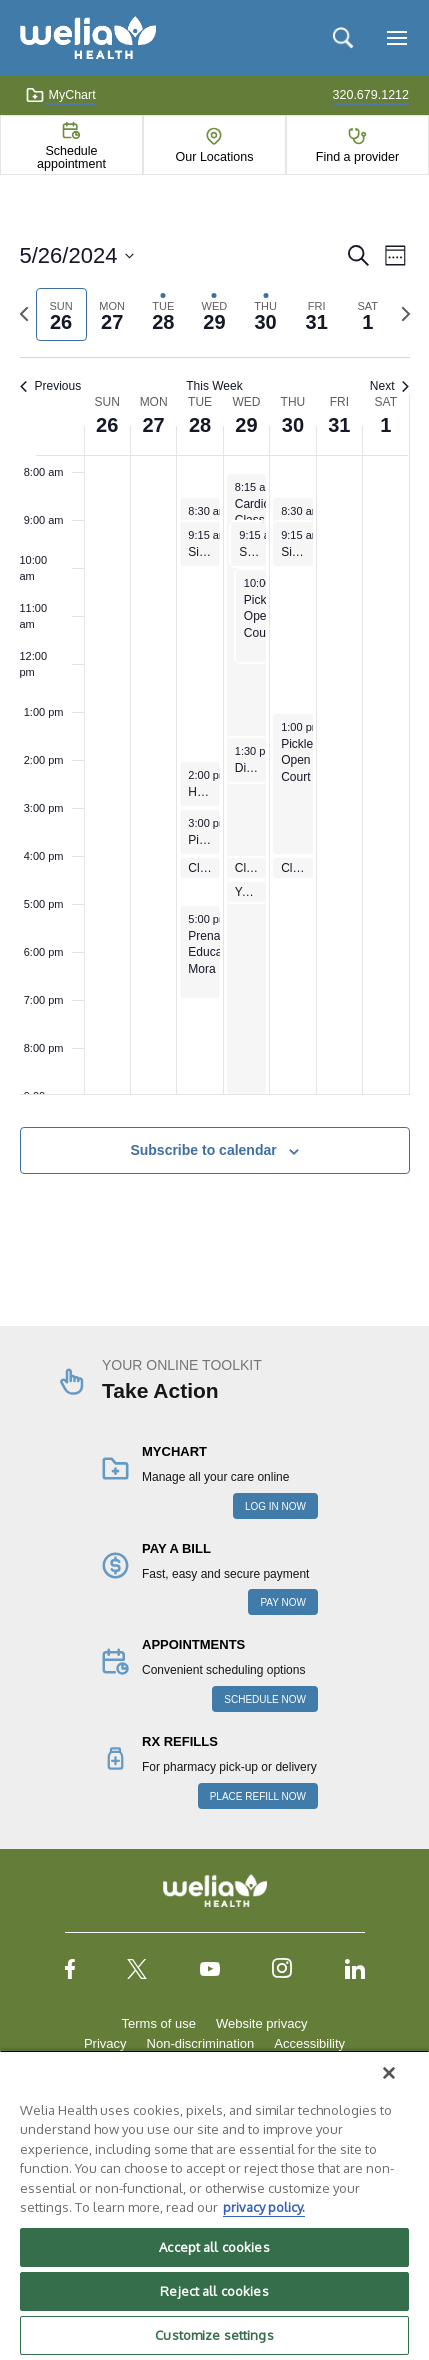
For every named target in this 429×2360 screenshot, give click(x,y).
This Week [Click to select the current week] (214, 386)
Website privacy (262, 2023)
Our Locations (215, 157)
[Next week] (406, 314)
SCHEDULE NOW (265, 1699)
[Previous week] (24, 314)
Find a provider (357, 157)
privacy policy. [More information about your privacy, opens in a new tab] (264, 2207)
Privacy (105, 2043)
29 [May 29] (246, 425)
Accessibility (309, 2043)
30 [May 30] (293, 425)
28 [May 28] (200, 425)
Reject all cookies (214, 2291)
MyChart (60, 95)
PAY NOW (283, 1602)
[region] (214, 2205)
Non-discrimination (201, 2043)
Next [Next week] (390, 386)
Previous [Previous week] (51, 386)
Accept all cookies (214, 2247)
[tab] (61, 314)
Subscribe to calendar (203, 1150)
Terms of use (159, 2023)
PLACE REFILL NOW (258, 1796)
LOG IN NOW (275, 1506)
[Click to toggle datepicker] (77, 255)
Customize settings (214, 2335)
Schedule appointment (71, 157)
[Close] (389, 2073)
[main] (214, 730)
